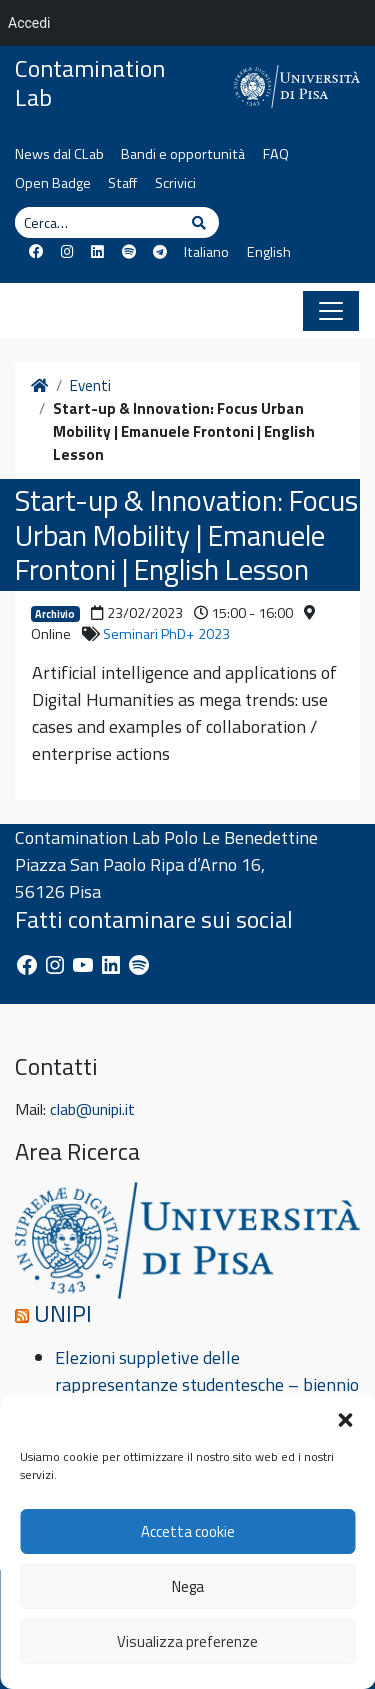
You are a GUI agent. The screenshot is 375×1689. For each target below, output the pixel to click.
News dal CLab (59, 154)
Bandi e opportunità (183, 154)
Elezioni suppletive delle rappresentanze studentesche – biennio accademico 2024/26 (207, 1384)
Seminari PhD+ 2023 (166, 634)
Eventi (90, 386)
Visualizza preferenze (187, 1641)
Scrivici (175, 183)
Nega (188, 1586)
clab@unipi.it (92, 1109)
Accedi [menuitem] (29, 23)
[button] (345, 1418)
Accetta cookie (188, 1531)
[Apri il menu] (331, 311)
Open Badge (53, 183)
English (269, 252)
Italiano (206, 252)
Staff (122, 183)
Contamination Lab (90, 83)
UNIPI (63, 1313)
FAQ (276, 154)
